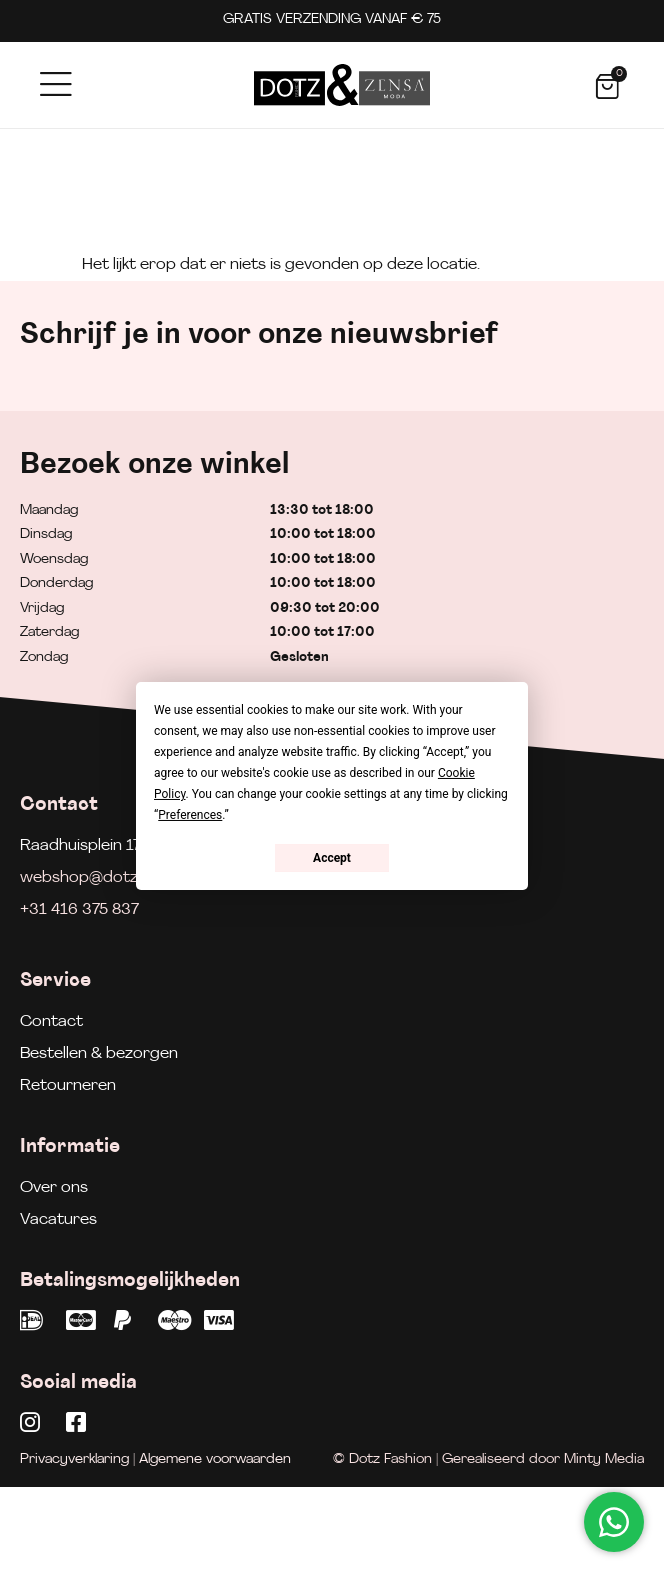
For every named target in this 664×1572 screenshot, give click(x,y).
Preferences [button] (190, 815)
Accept (332, 858)
